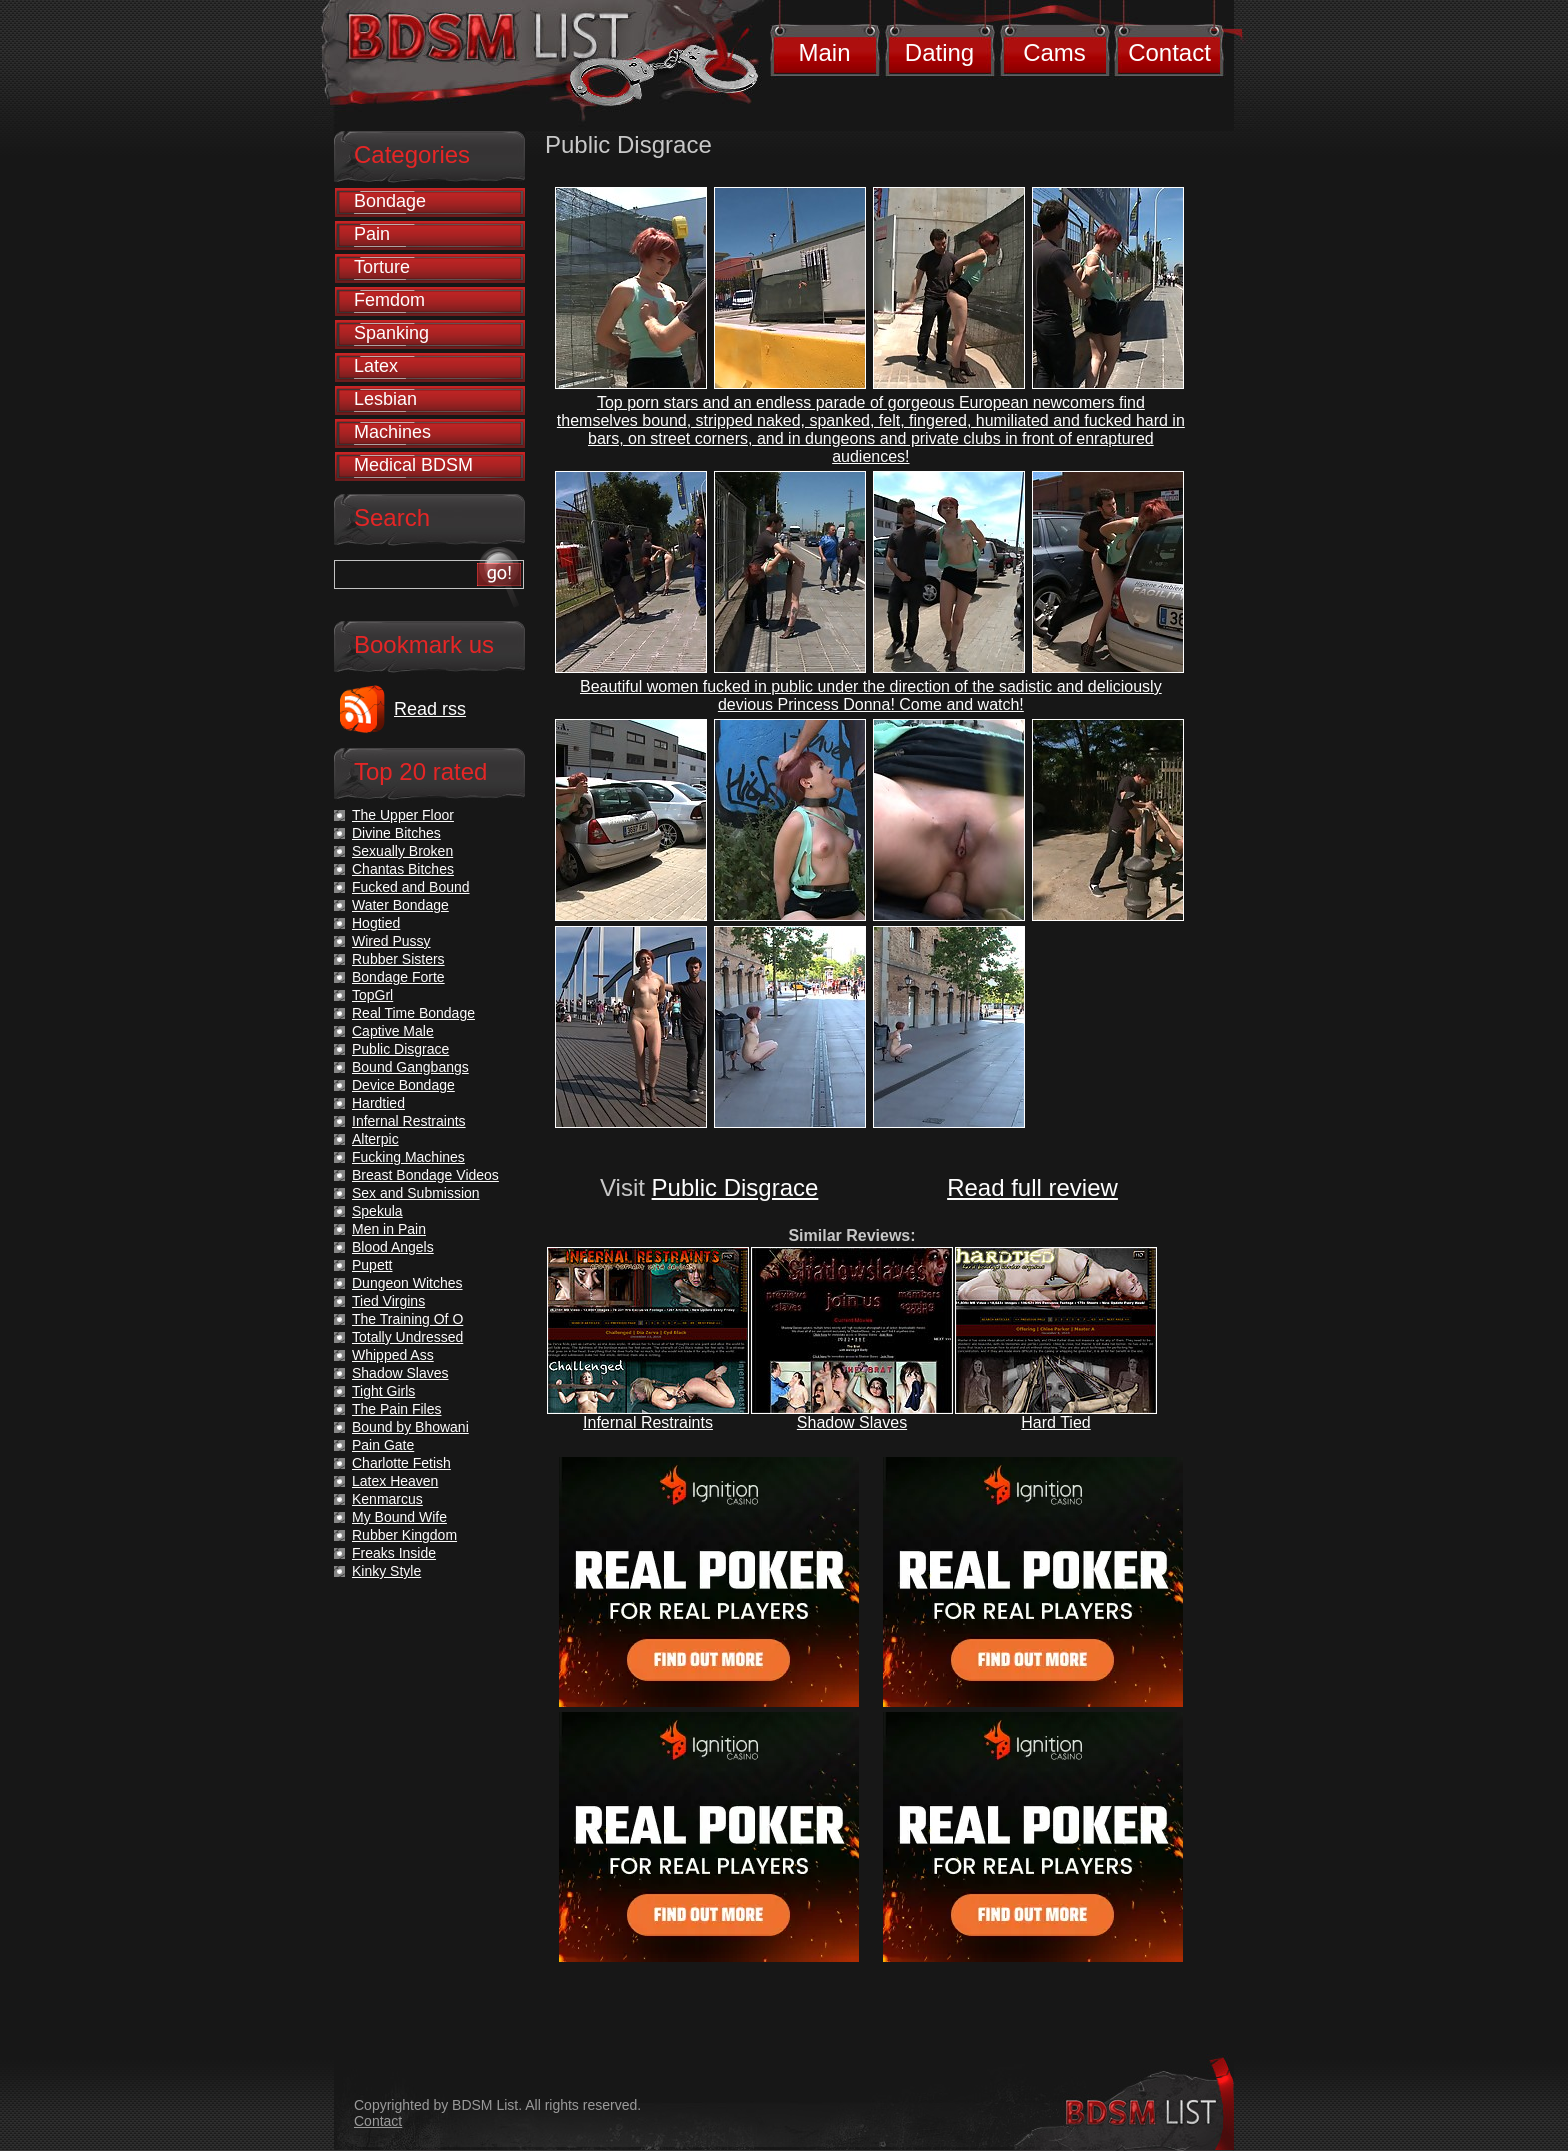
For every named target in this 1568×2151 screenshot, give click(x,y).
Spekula (377, 1211)
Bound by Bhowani (410, 1427)
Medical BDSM (413, 465)
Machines (392, 432)
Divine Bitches (396, 833)
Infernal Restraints (648, 1422)
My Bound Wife (399, 1517)
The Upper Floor (403, 815)
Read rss (430, 709)
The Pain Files (396, 1409)
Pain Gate (383, 1445)
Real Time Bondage (413, 1013)
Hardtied (378, 1103)
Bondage (390, 201)
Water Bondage (400, 905)
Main (824, 52)
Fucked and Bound (411, 887)
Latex (376, 366)
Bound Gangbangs (410, 1067)
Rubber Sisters (398, 959)
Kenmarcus (387, 1499)
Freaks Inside (394, 1553)
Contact (1169, 52)
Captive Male (393, 1031)
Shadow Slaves (852, 1422)
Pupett (372, 1265)
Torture (382, 267)
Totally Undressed (407, 1337)
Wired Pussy (391, 941)
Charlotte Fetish (401, 1463)
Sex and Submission (416, 1193)
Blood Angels (393, 1247)
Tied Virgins (388, 1301)
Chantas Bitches (403, 869)
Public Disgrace (735, 1187)
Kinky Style (386, 1571)
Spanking (391, 333)
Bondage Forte (398, 977)
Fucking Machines (408, 1157)
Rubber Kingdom (404, 1535)
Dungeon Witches (407, 1283)
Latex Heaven (395, 1481)
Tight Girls (383, 1391)
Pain (372, 234)
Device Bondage (403, 1085)
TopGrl (372, 995)
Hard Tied (1055, 1422)
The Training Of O (407, 1319)
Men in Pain (389, 1229)
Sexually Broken (402, 851)
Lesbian (385, 399)
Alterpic (375, 1139)
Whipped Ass (393, 1355)
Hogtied (376, 923)
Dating (939, 52)
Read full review (1032, 1187)
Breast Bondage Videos (425, 1175)
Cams (1054, 52)
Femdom (389, 300)
